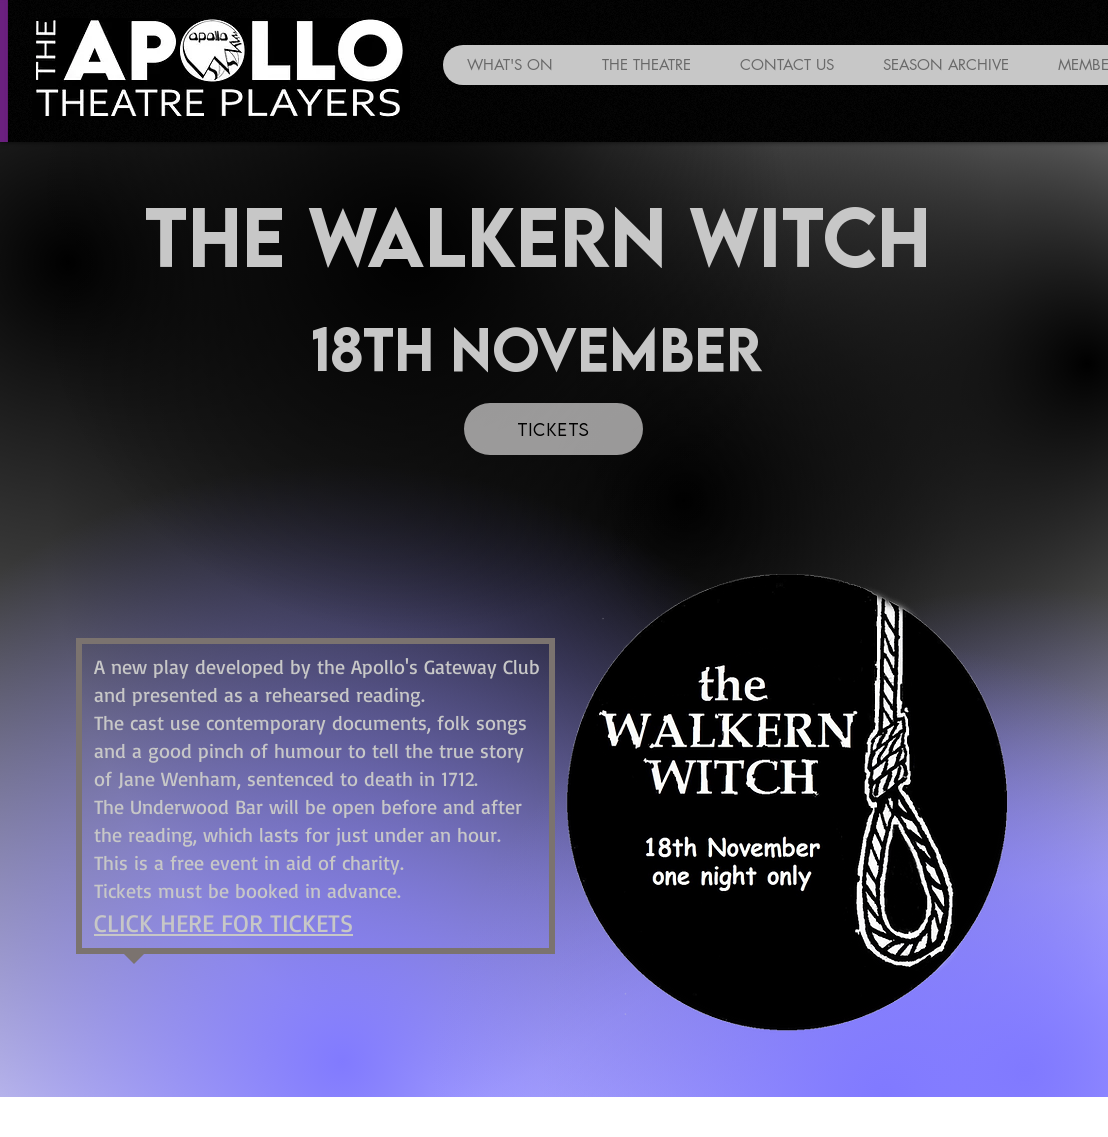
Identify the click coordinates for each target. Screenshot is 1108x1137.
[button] (945, 65)
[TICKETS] (553, 429)
